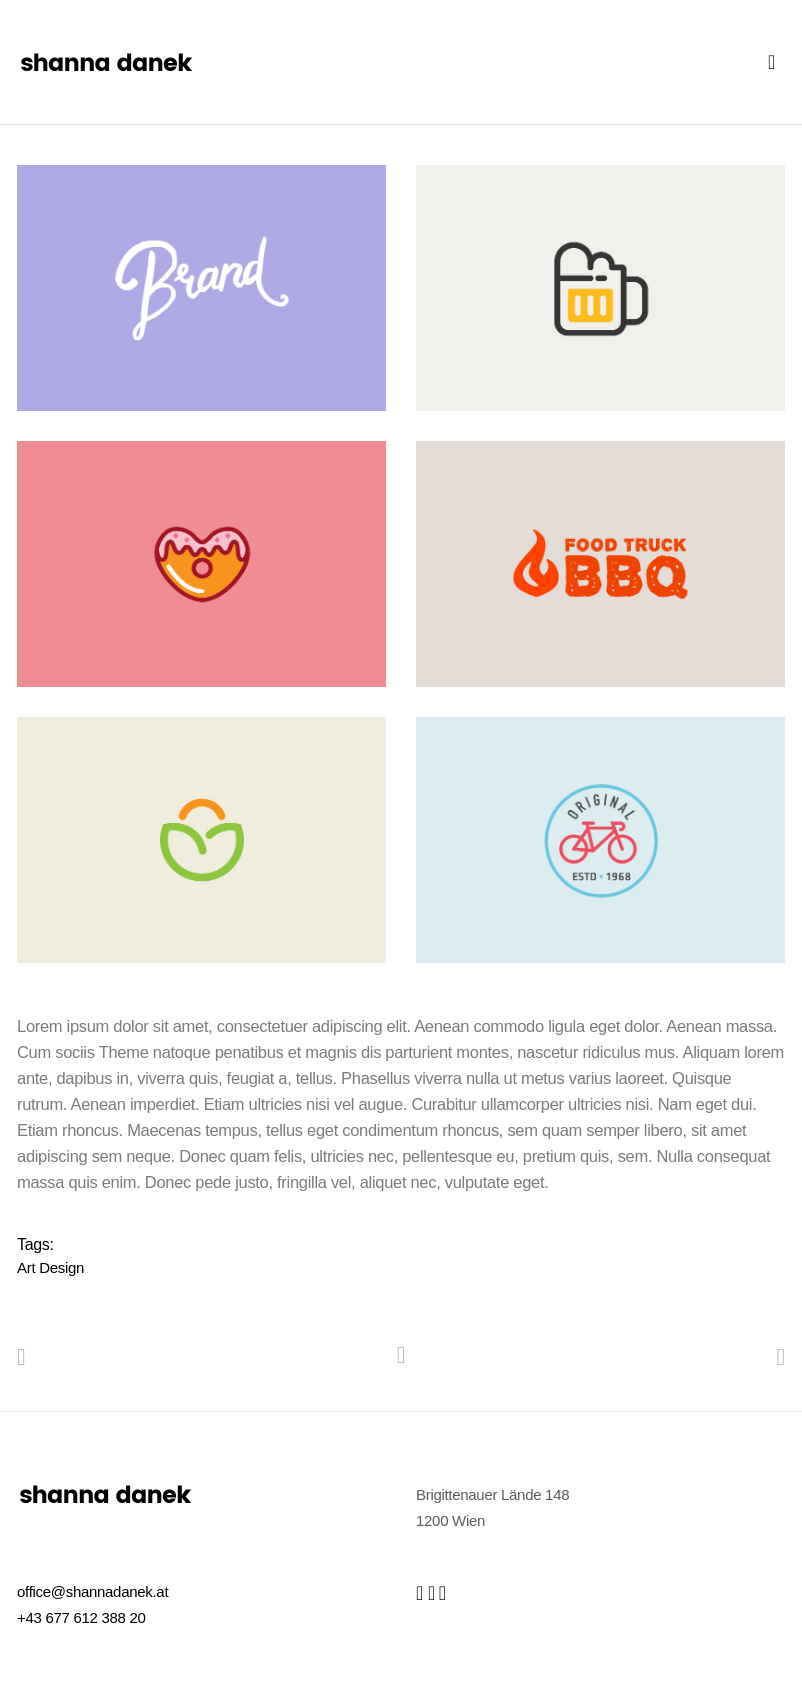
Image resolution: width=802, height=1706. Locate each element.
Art (26, 1267)
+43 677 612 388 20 (81, 1617)
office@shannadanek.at (92, 1591)
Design (61, 1267)
